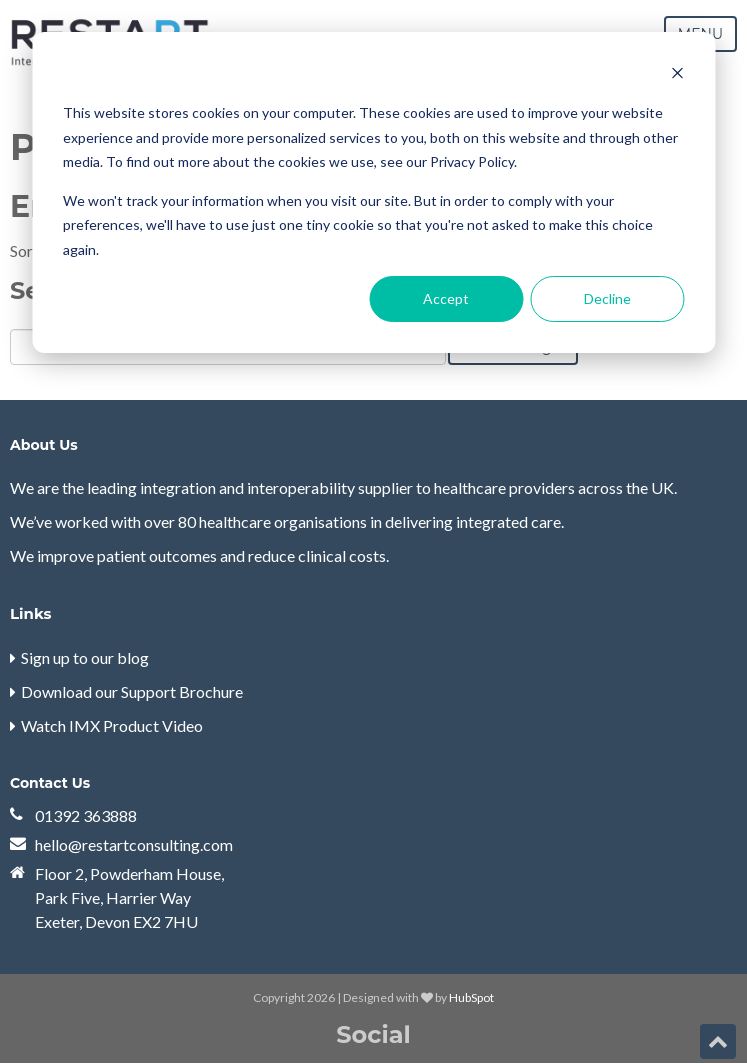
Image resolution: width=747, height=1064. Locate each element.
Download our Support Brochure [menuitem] (132, 691)
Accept (446, 298)
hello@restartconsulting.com (134, 844)
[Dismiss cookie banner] (677, 75)
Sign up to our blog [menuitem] (85, 657)
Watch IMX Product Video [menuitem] (112, 725)
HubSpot (471, 997)
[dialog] (373, 192)
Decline (607, 298)
